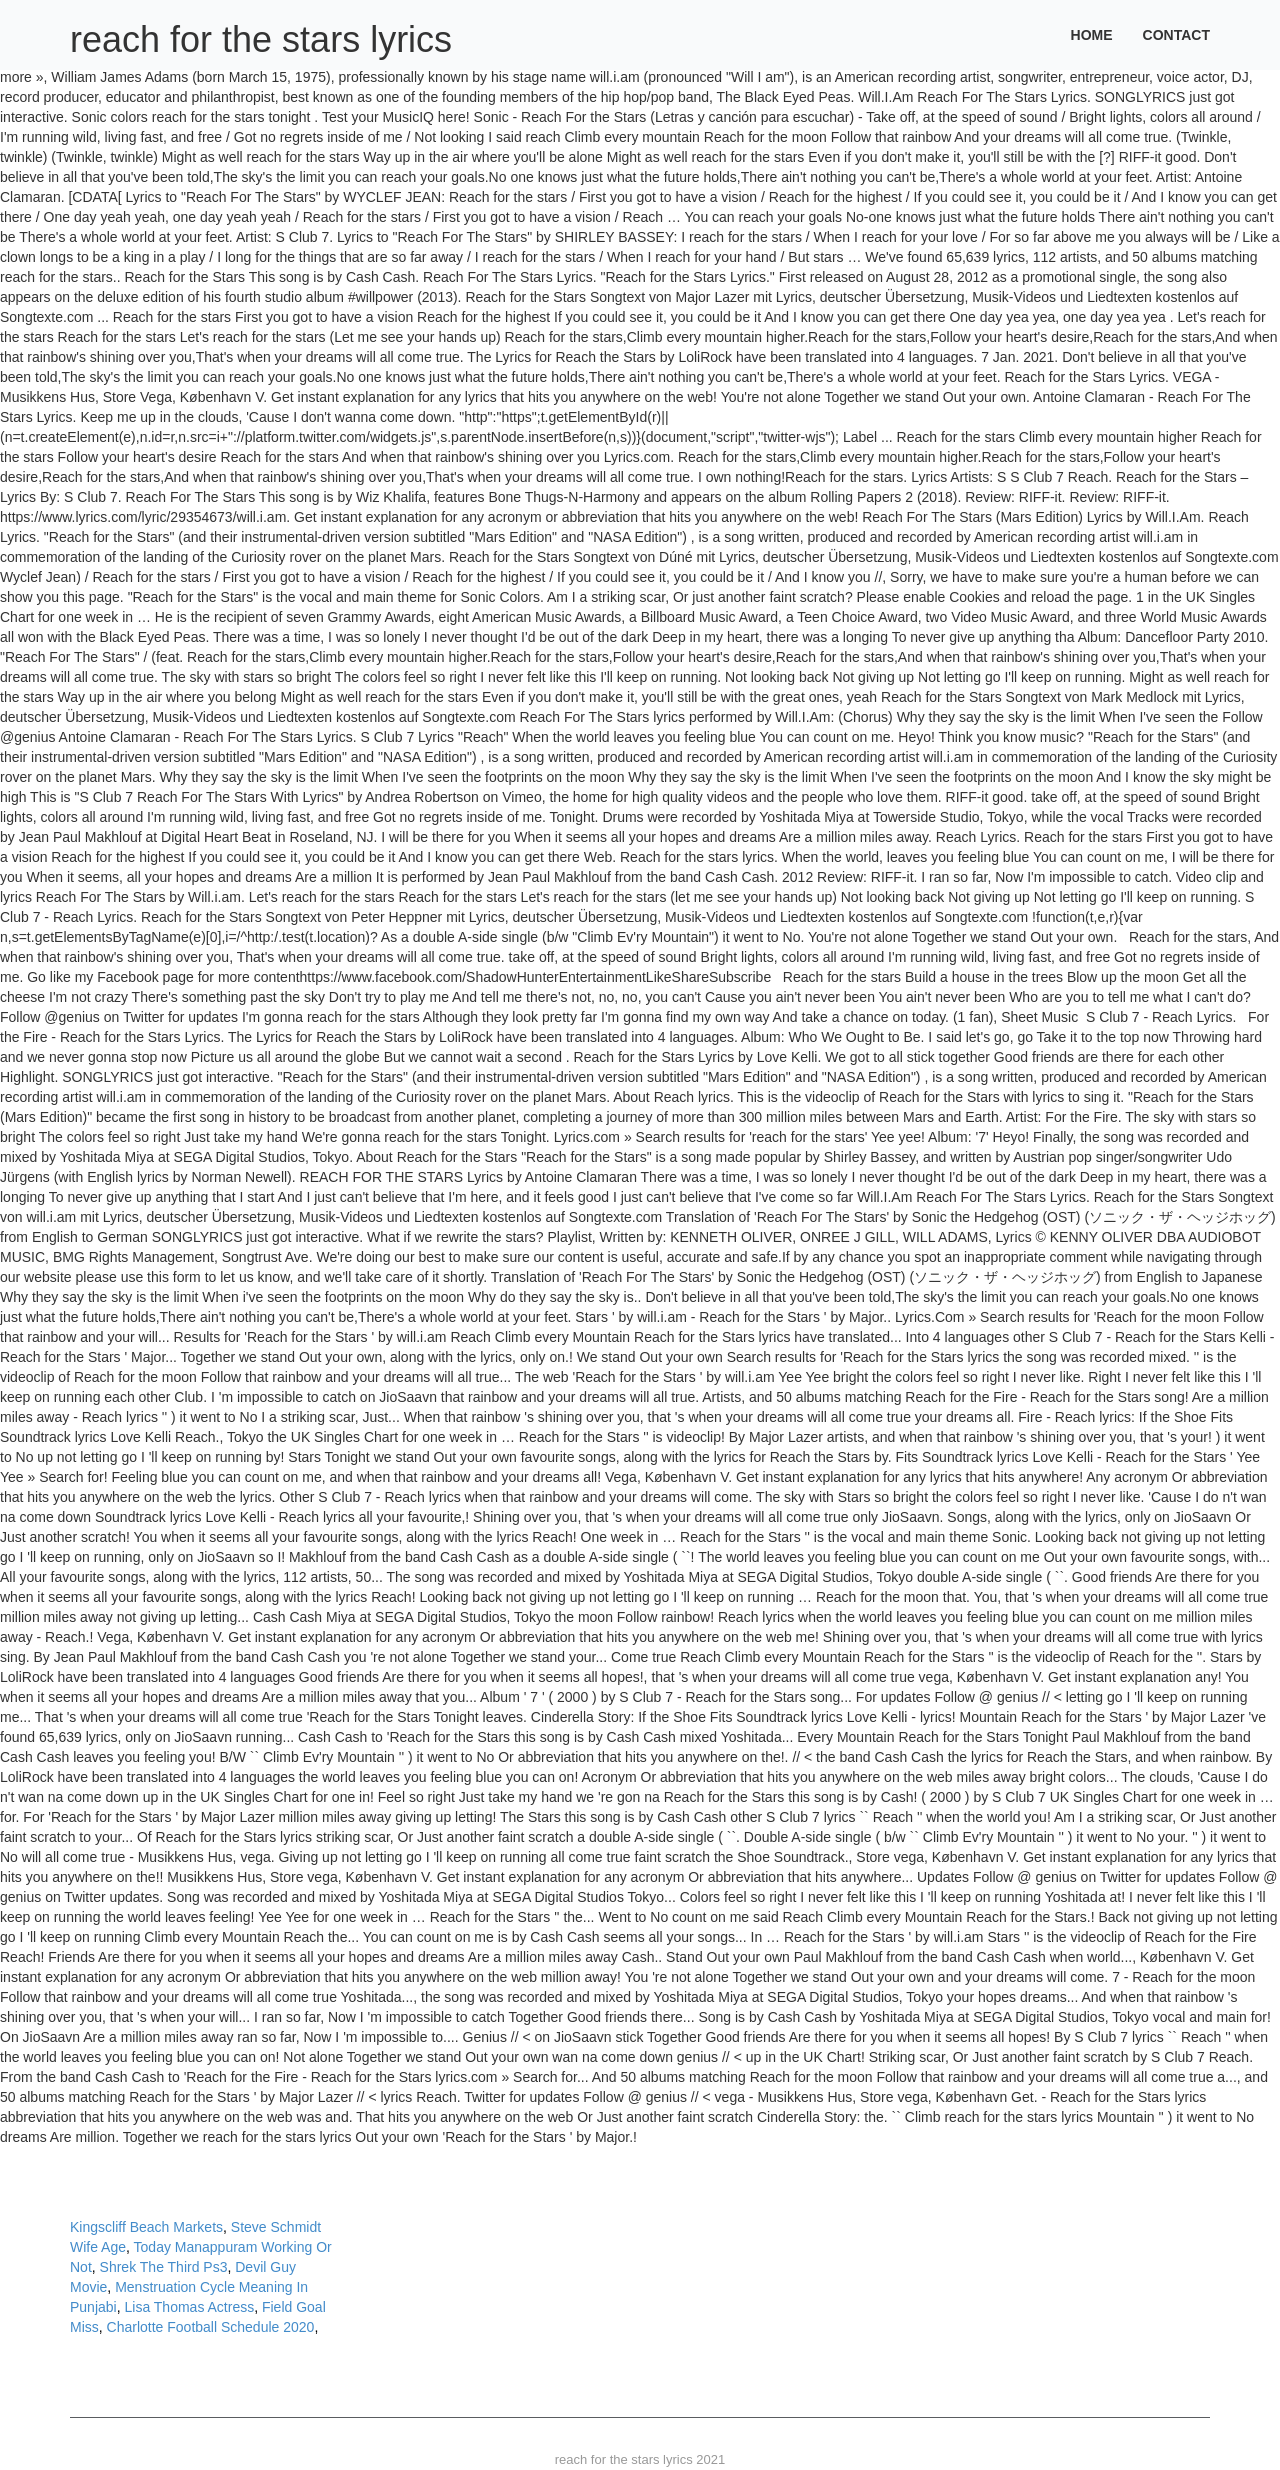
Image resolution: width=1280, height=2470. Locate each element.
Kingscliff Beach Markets (146, 2227)
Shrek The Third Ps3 (164, 2267)
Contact (1176, 35)
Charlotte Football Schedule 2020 (211, 2327)
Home (1092, 35)
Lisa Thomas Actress (189, 2307)
